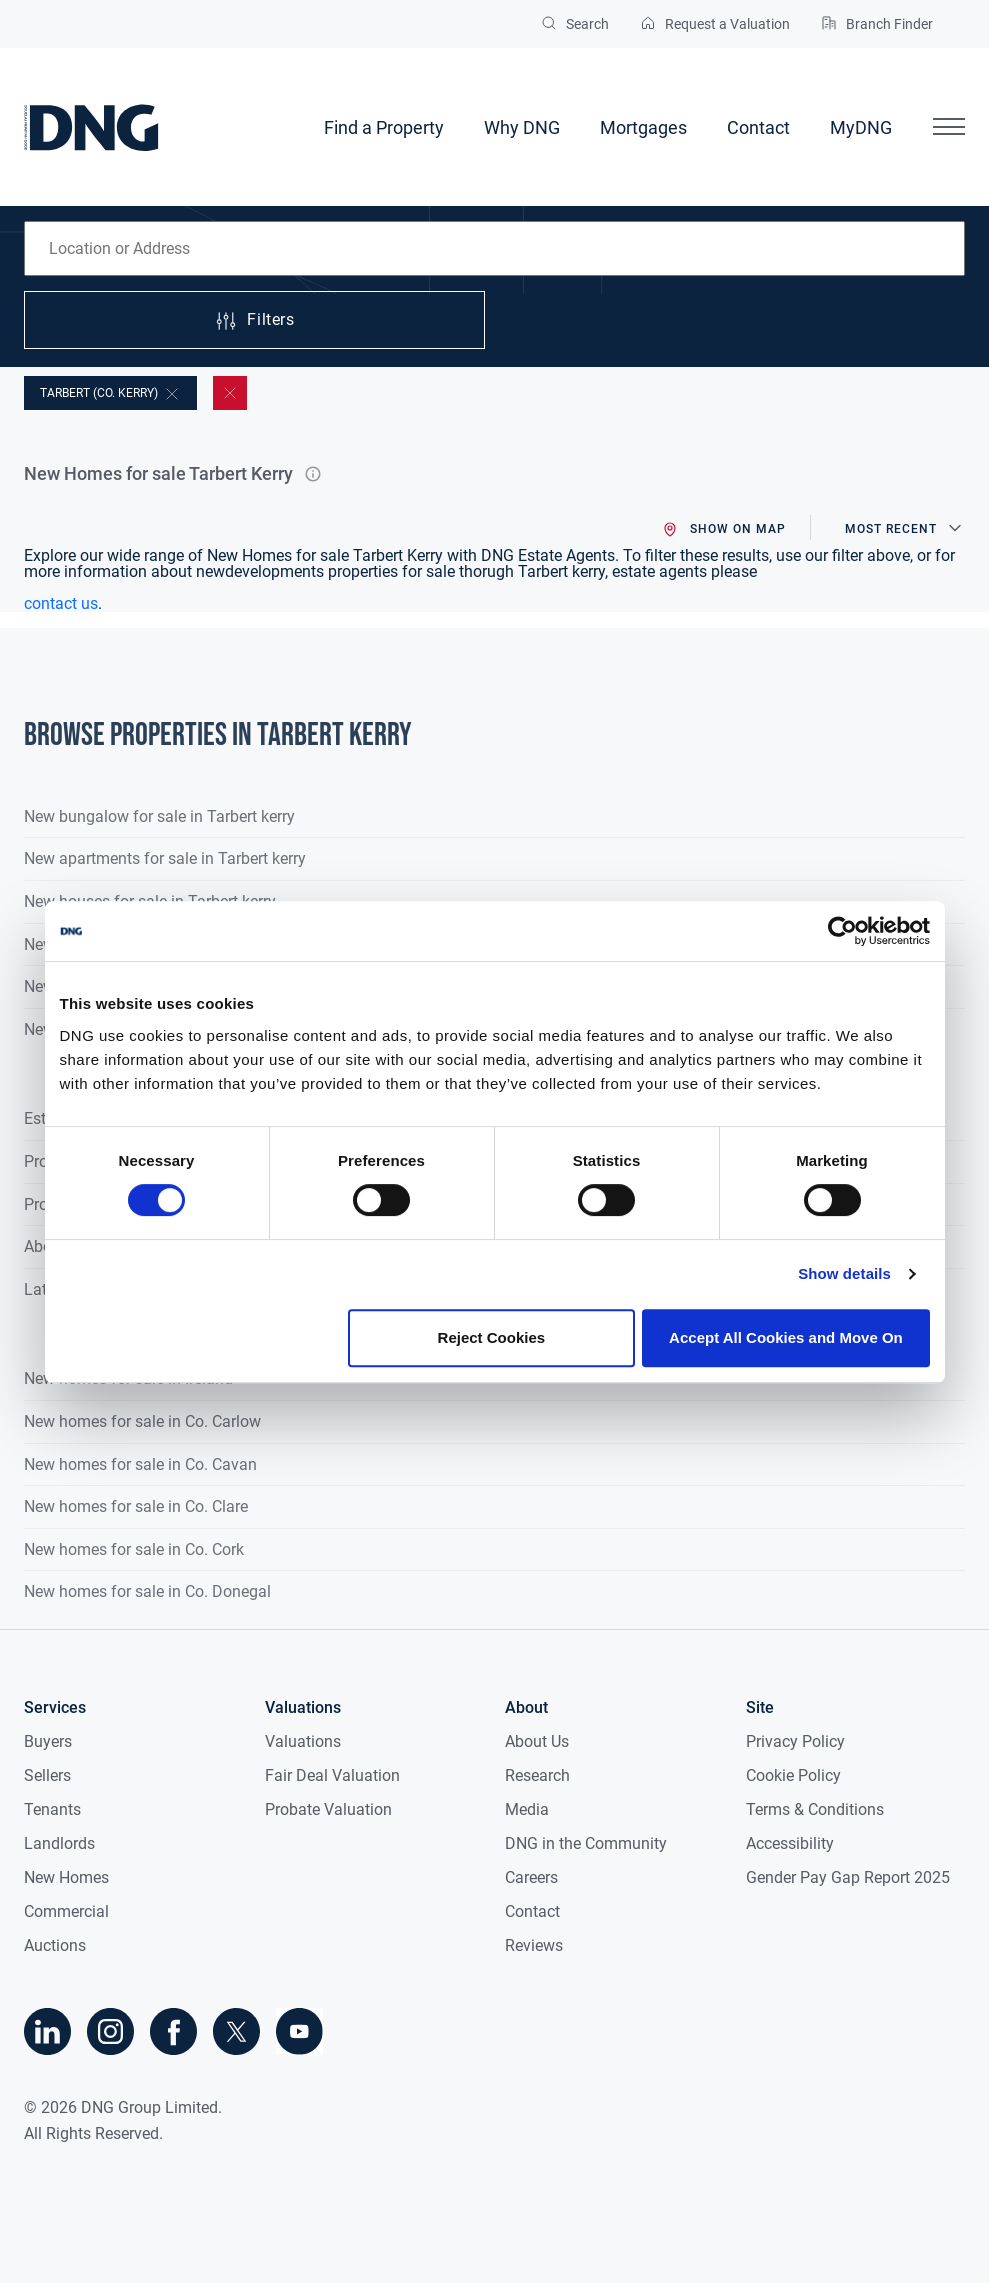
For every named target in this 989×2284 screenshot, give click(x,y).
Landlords (59, 1843)
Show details (844, 1273)
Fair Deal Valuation (332, 1775)
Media (527, 1809)
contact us (61, 603)
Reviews (534, 1945)
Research (537, 1775)
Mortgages (643, 127)
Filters (254, 321)
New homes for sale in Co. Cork (134, 1549)
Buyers (48, 1741)
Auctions (55, 1945)
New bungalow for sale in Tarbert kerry (159, 816)
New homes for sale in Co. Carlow (142, 1421)
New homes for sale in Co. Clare (136, 1506)
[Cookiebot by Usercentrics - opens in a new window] (842, 931)
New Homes (66, 1877)
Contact (758, 127)
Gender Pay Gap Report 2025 (848, 1877)
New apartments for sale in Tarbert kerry (165, 858)
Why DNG (522, 127)
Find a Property (384, 127)
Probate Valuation (328, 1809)
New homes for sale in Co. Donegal (147, 1591)
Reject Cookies (492, 1337)
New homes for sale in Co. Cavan (140, 1464)
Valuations (303, 1741)
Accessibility (790, 1843)
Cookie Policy (793, 1775)
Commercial (66, 1911)
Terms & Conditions (815, 1809)
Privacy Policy (795, 1741)
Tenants (52, 1809)
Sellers (47, 1775)
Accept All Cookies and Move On (786, 1337)
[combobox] (494, 248)
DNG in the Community (586, 1843)
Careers (531, 1877)
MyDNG (861, 127)
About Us (537, 1741)
